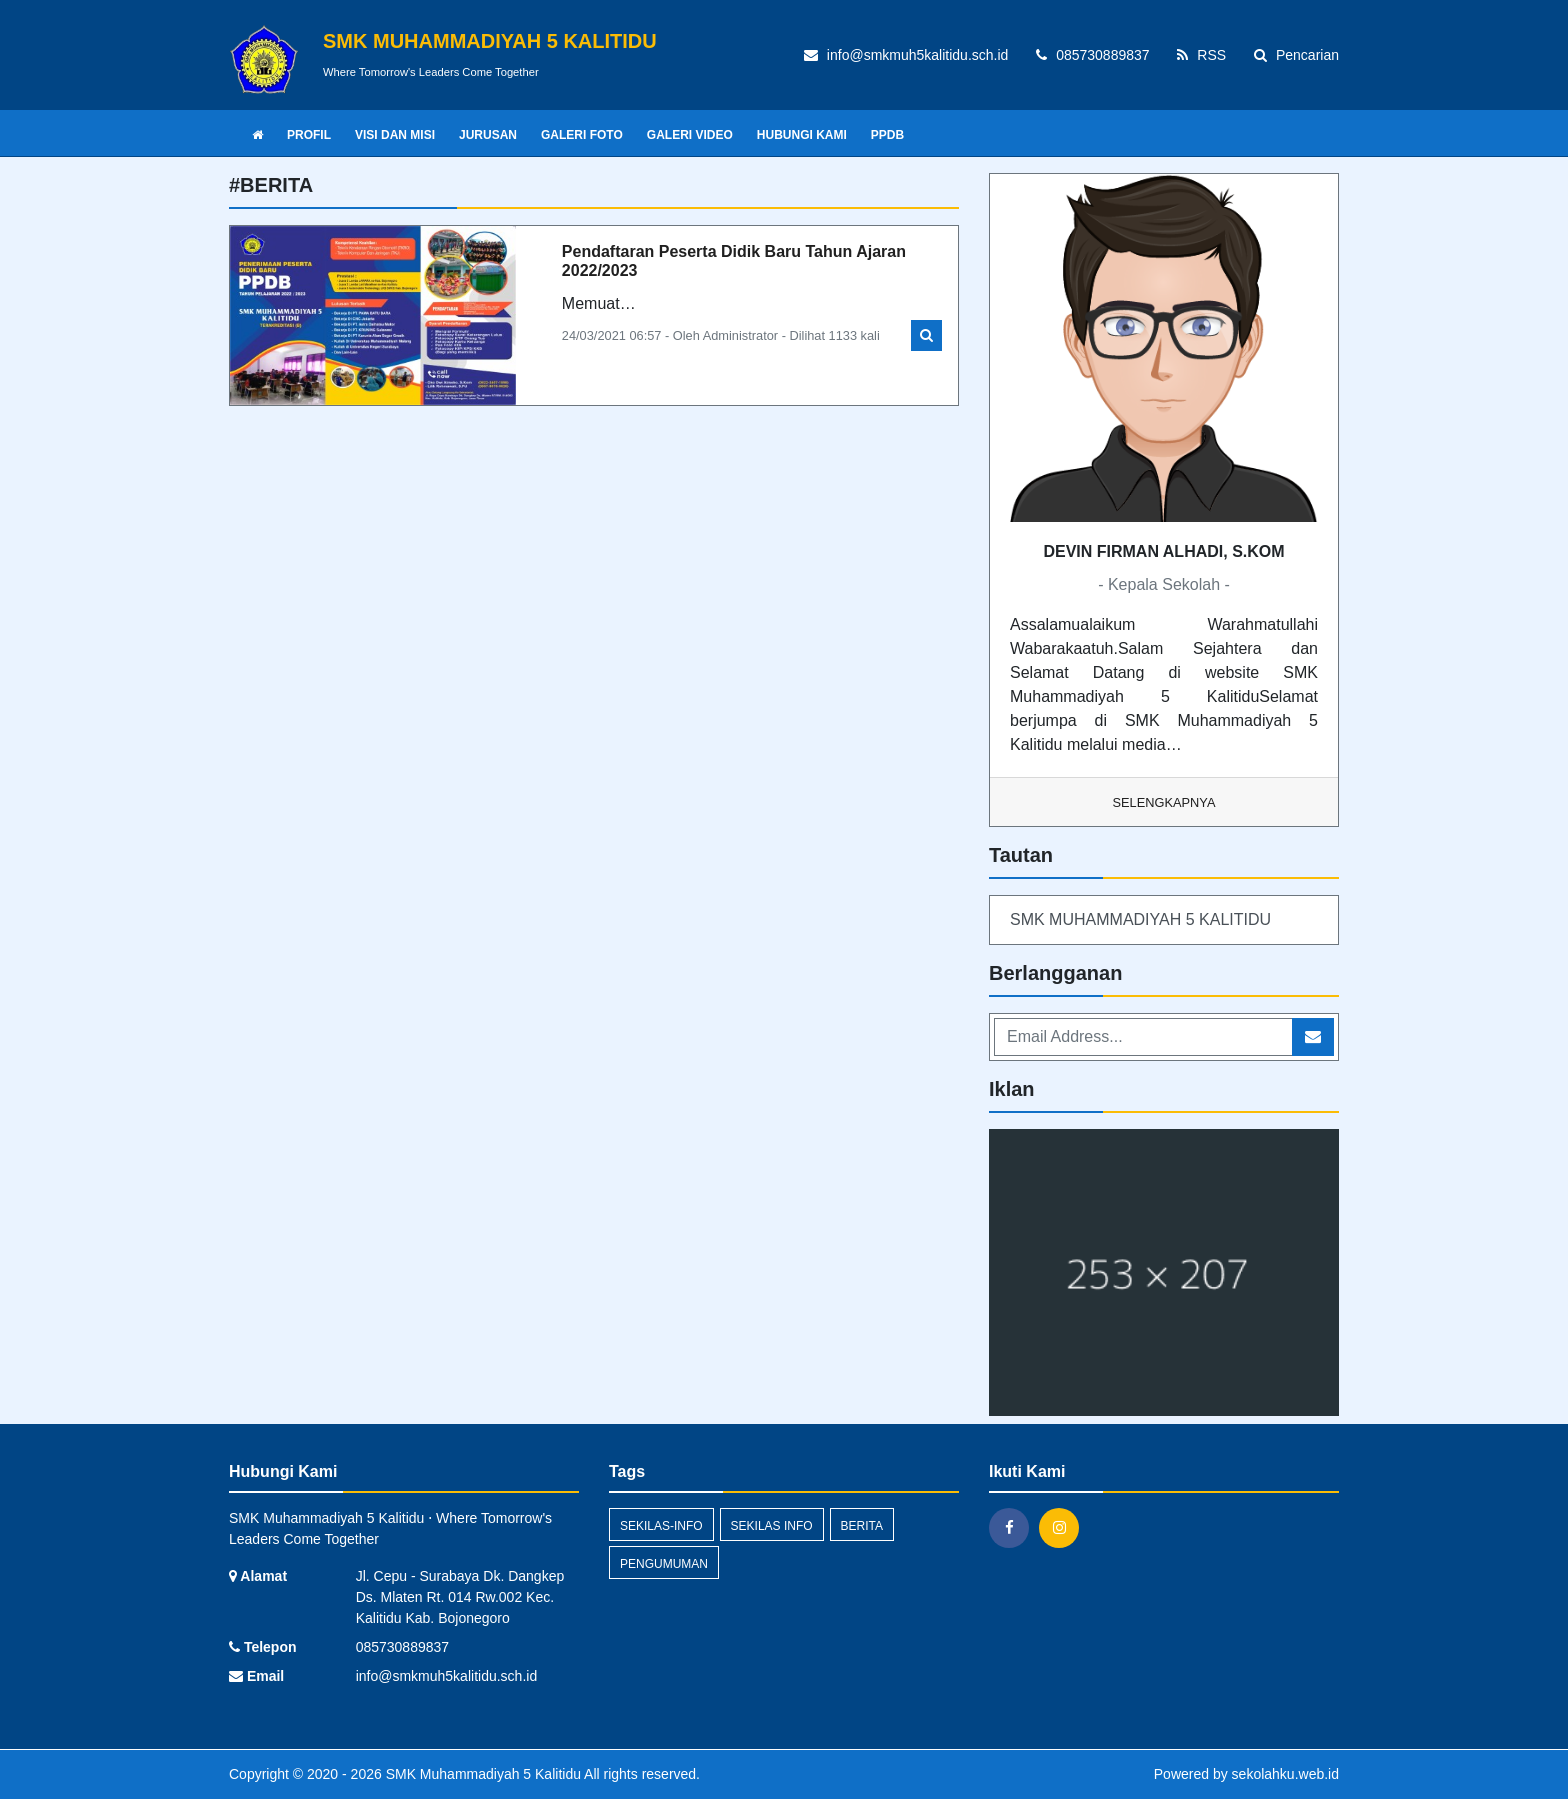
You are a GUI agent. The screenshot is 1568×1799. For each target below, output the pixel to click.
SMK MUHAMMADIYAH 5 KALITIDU (1140, 919)
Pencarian (1296, 55)
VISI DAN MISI (395, 135)
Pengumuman (664, 1564)
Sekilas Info (772, 1526)
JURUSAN (488, 135)
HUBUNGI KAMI (802, 135)
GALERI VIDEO (690, 135)
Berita (862, 1526)
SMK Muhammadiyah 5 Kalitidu (481, 1774)
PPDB (887, 135)
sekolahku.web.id (1285, 1774)
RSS (1201, 55)
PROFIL (309, 135)
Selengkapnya (1164, 802)
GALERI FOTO (582, 135)
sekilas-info (661, 1526)
